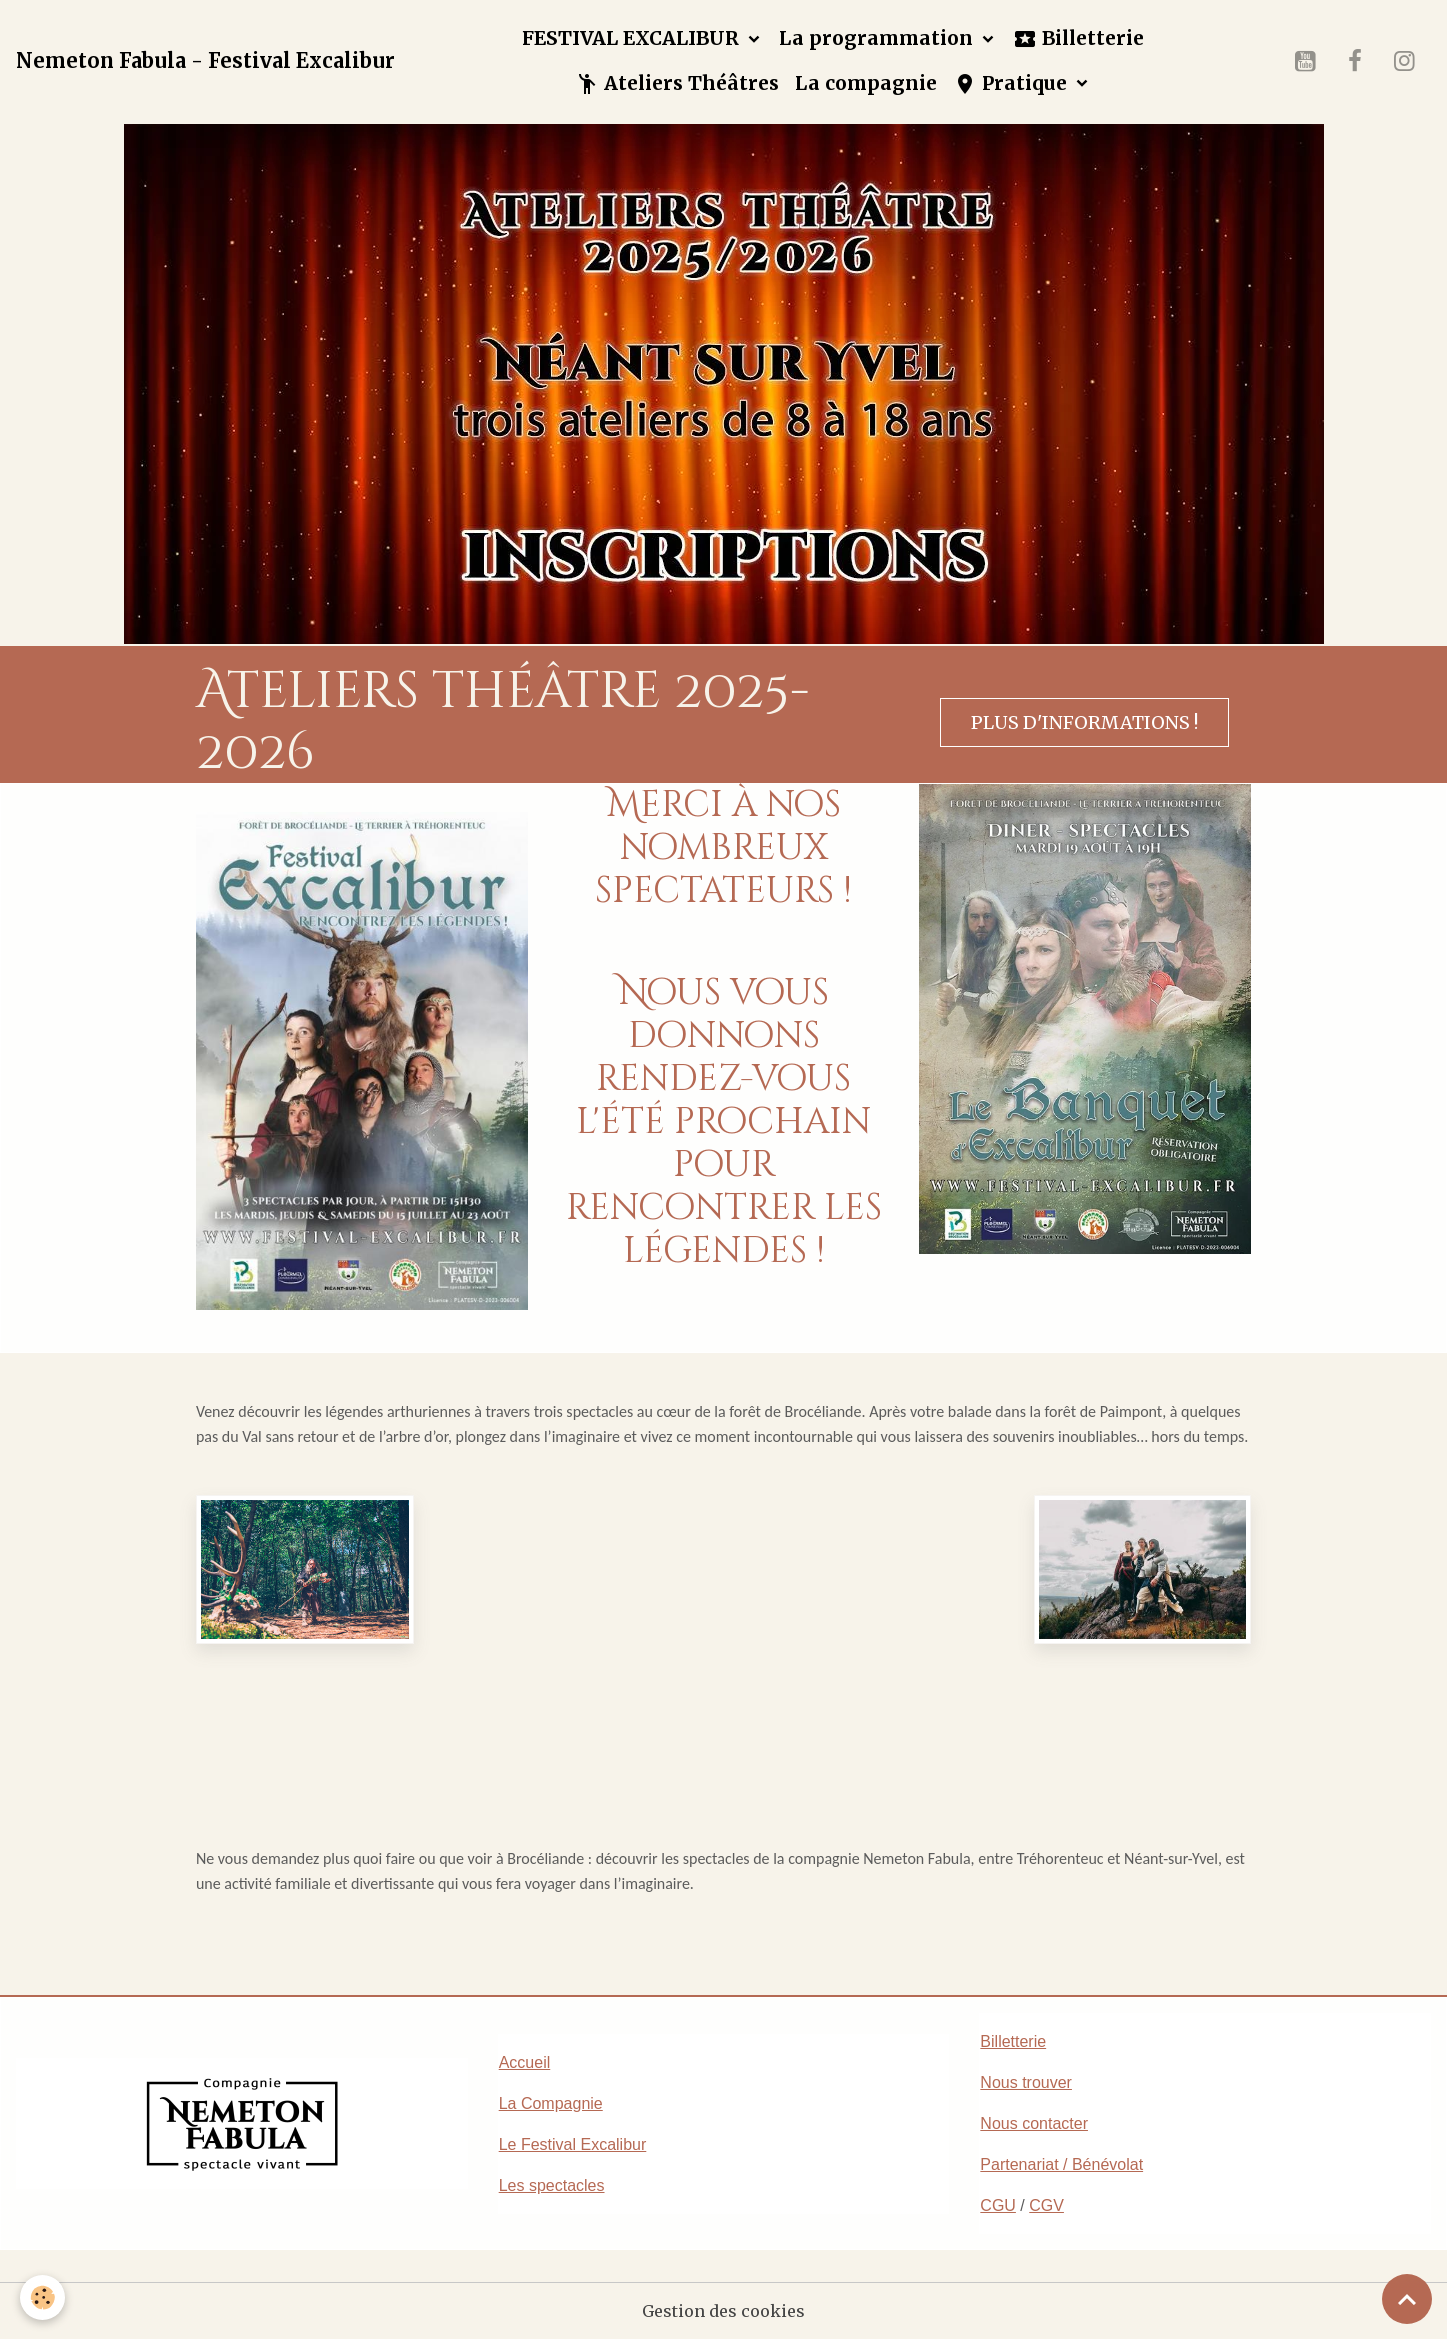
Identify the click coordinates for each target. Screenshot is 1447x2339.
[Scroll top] (1407, 2299)
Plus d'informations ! (1084, 722)
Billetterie (1078, 38)
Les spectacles (552, 2185)
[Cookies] (42, 2297)
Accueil (525, 2062)
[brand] (205, 61)
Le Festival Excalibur (573, 2144)
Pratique (1012, 83)
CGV (1046, 2205)
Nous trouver (1026, 2082)
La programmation (878, 38)
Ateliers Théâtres (677, 83)
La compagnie (866, 83)
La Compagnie (551, 2103)
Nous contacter (1034, 2123)
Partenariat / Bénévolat (1061, 2164)
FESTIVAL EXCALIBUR (633, 38)
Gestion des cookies (723, 2311)
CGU (998, 2205)
